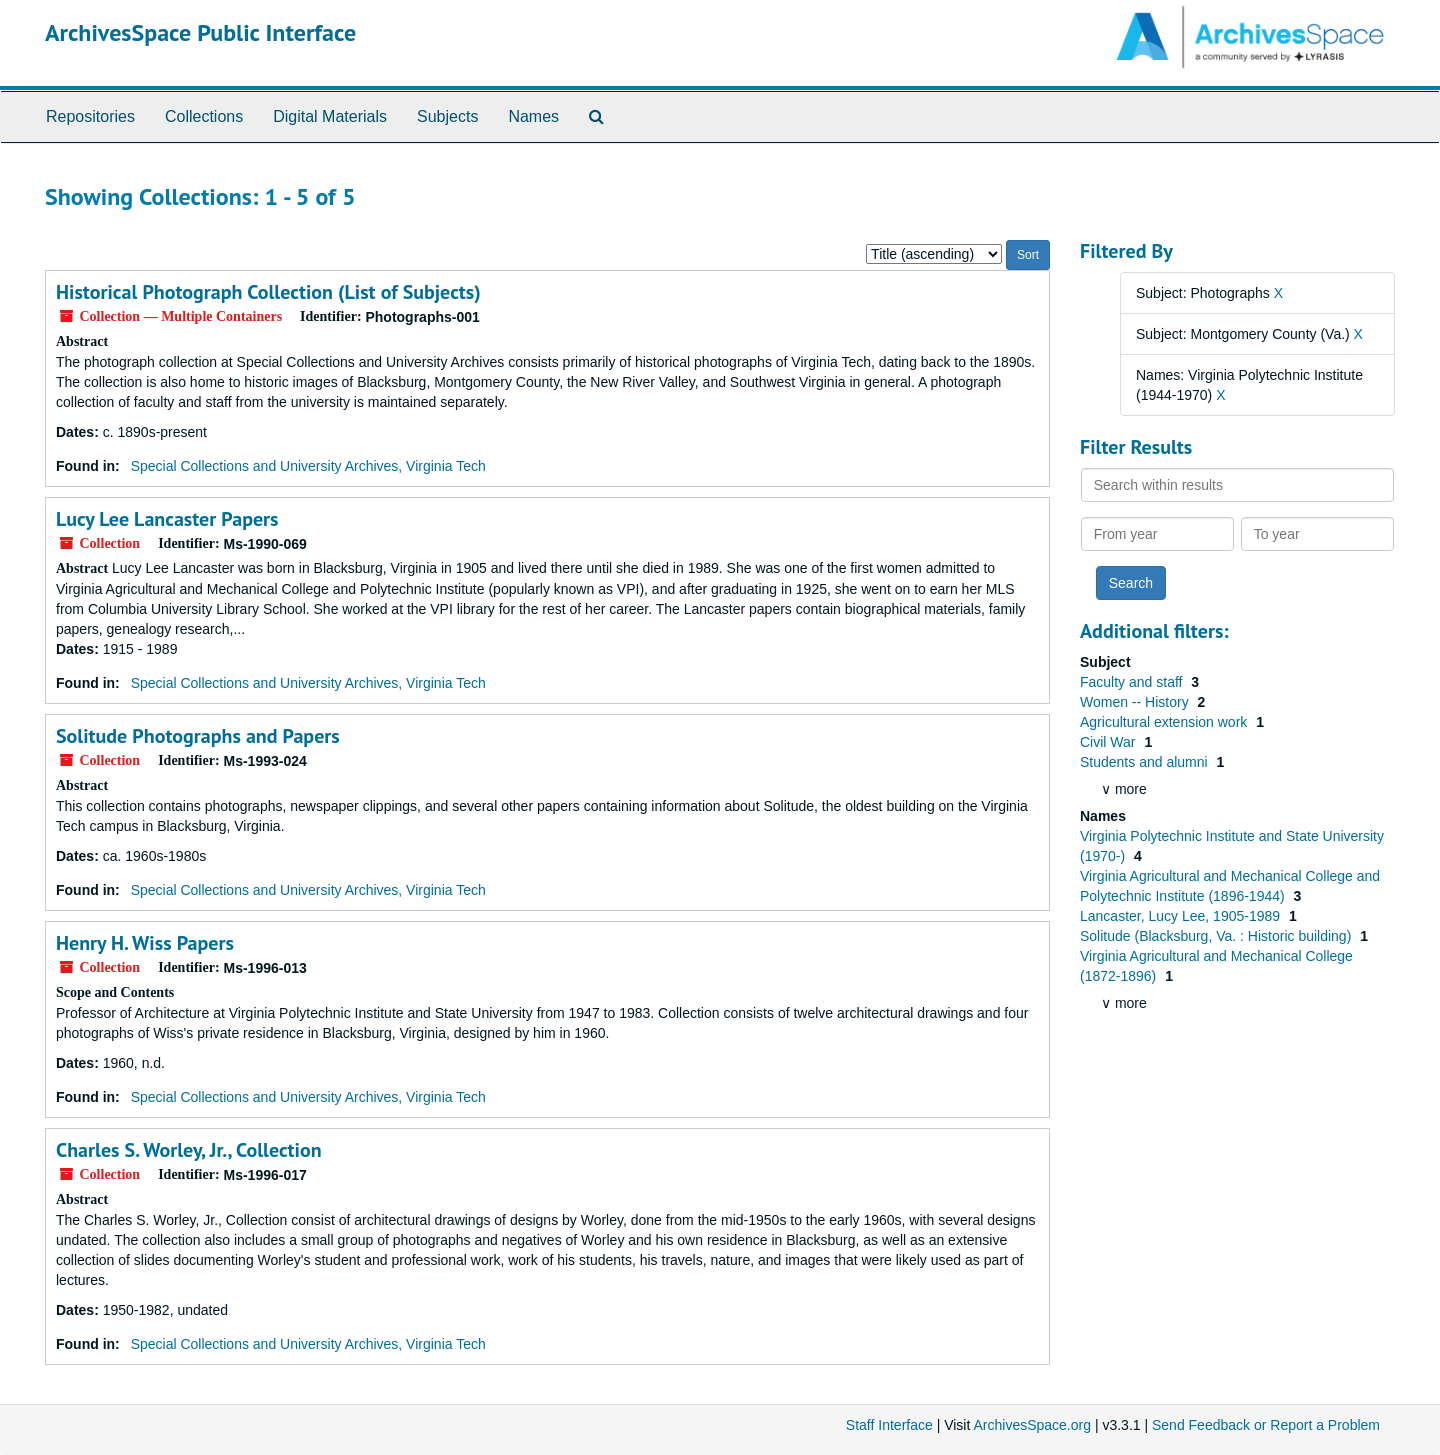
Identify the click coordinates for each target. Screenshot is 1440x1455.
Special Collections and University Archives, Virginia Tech (308, 466)
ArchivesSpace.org (1032, 1425)
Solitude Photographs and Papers (198, 736)
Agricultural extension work (1165, 722)
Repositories (90, 116)
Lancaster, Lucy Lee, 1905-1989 (1182, 916)
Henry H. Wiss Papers (145, 943)
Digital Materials (330, 116)
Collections (204, 116)
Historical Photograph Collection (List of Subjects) (268, 292)
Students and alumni (1146, 762)
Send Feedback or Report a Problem (1266, 1425)
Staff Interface (889, 1425)
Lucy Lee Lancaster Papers (167, 519)
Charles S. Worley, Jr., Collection (189, 1150)
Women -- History (1136, 702)
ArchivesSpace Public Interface (200, 32)
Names (533, 116)
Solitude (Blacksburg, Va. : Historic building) (1217, 936)
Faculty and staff (1133, 682)
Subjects (447, 116)
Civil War (1109, 742)
